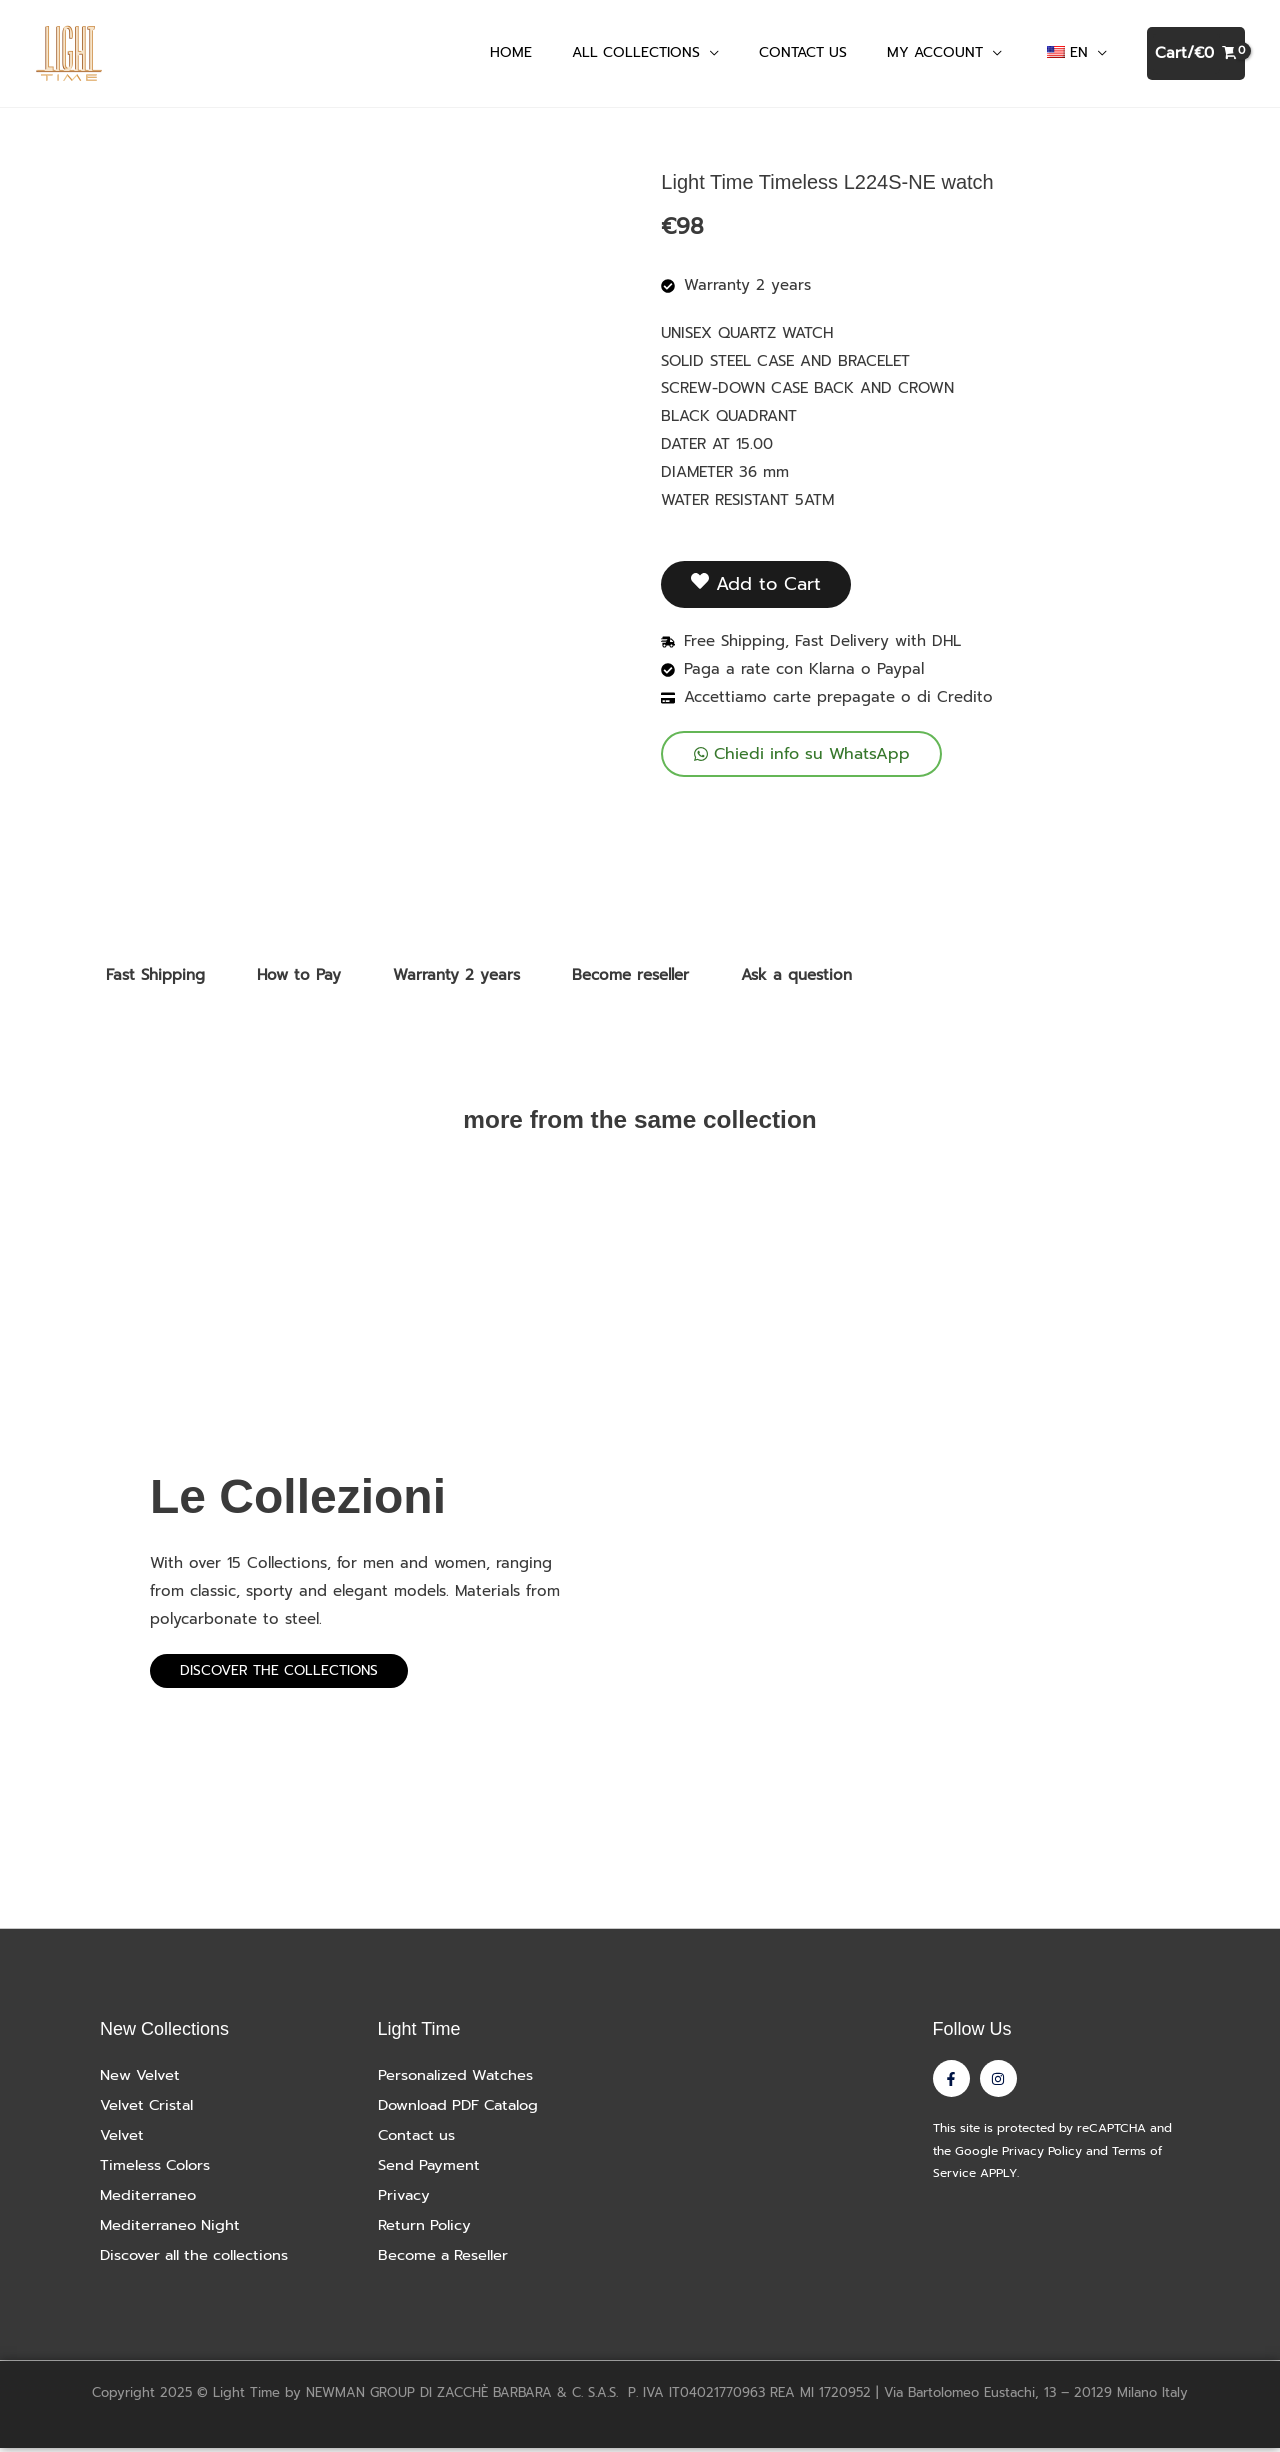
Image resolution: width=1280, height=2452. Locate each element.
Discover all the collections (198, 2259)
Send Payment (430, 2169)
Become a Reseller (445, 2259)
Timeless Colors (157, 2169)
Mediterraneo (149, 2199)
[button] (709, 54)
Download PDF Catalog (463, 2109)
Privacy (404, 2199)
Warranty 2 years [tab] (456, 979)
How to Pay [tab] (299, 979)
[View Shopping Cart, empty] (1196, 55)
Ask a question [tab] (796, 979)
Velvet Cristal (148, 2109)
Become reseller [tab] (630, 979)
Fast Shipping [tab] (155, 979)
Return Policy (425, 2229)
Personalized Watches (457, 2079)
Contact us (418, 2139)
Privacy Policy (1042, 2156)
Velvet (122, 2139)
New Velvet (140, 2079)
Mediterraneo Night (171, 2229)
